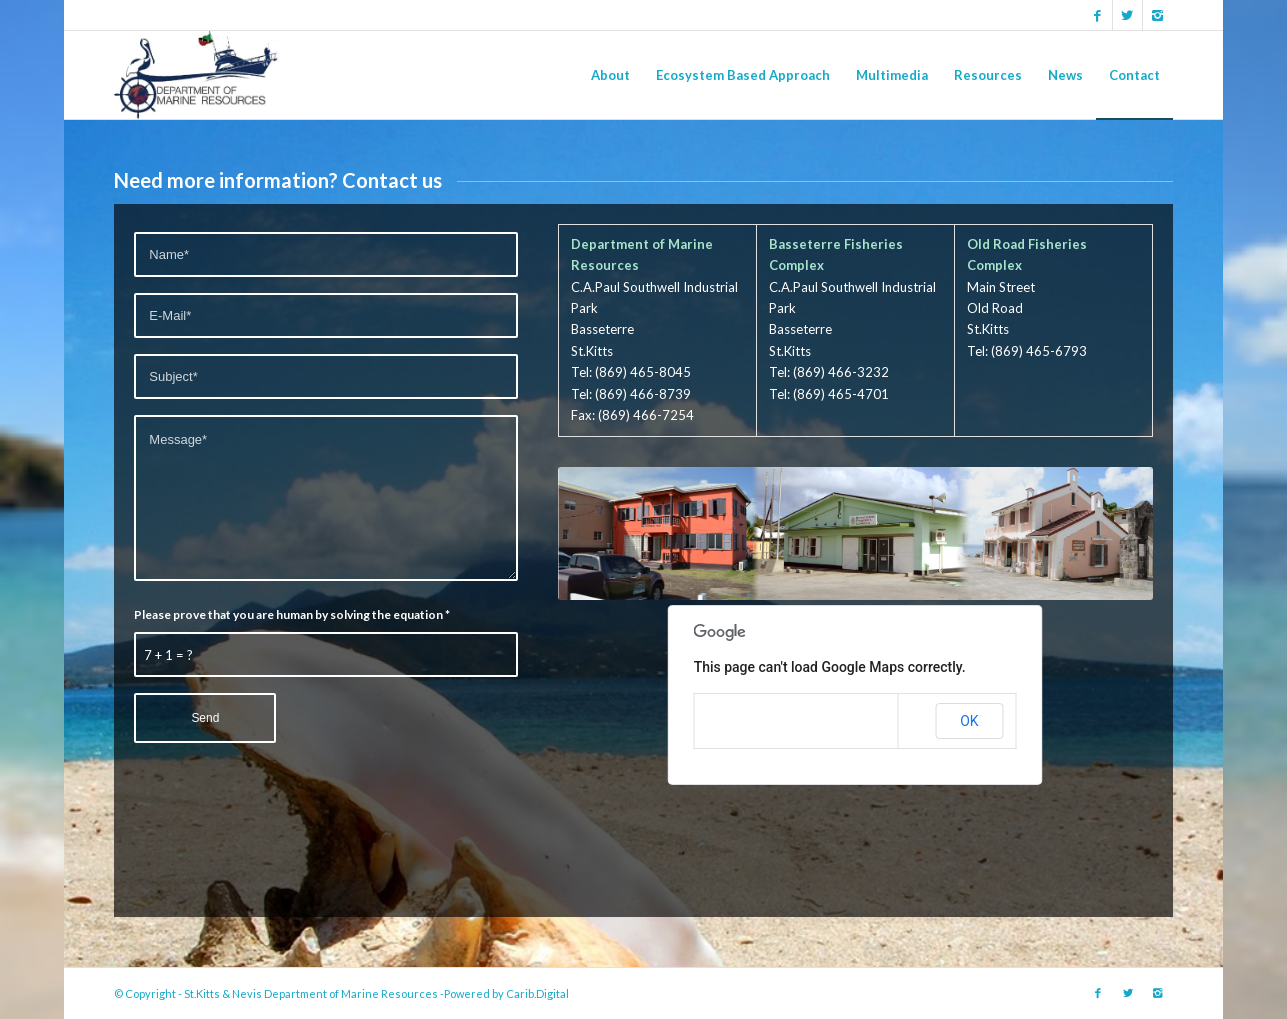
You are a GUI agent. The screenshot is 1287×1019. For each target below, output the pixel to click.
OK (969, 721)
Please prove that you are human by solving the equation (292, 614)
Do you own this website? (775, 721)
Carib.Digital (537, 993)
